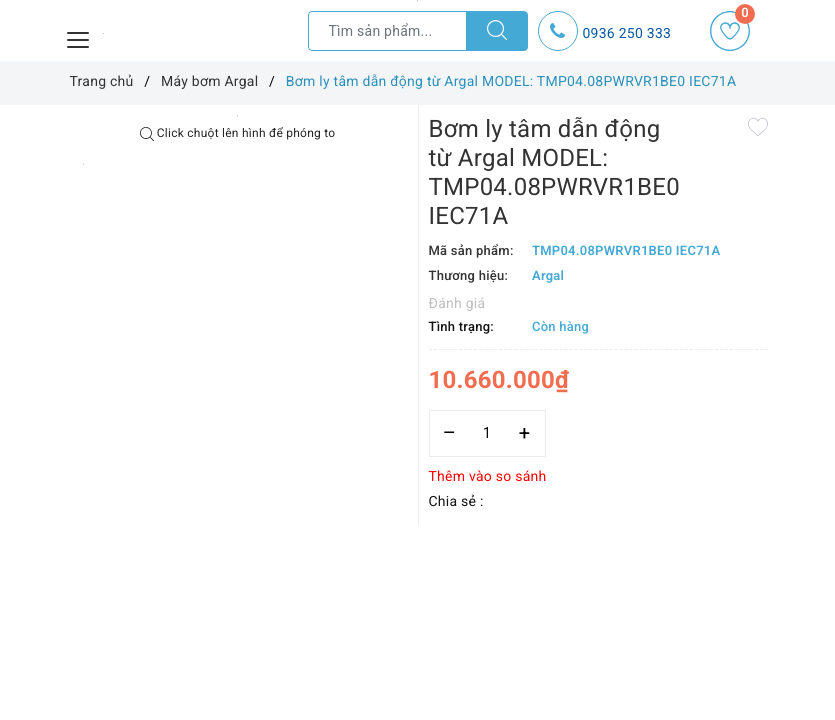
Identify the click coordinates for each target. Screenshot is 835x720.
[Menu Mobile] (79, 37)
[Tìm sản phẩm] (387, 31)
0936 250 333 (627, 34)
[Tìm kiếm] (497, 31)
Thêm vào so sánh (488, 477)
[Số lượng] (487, 433)
